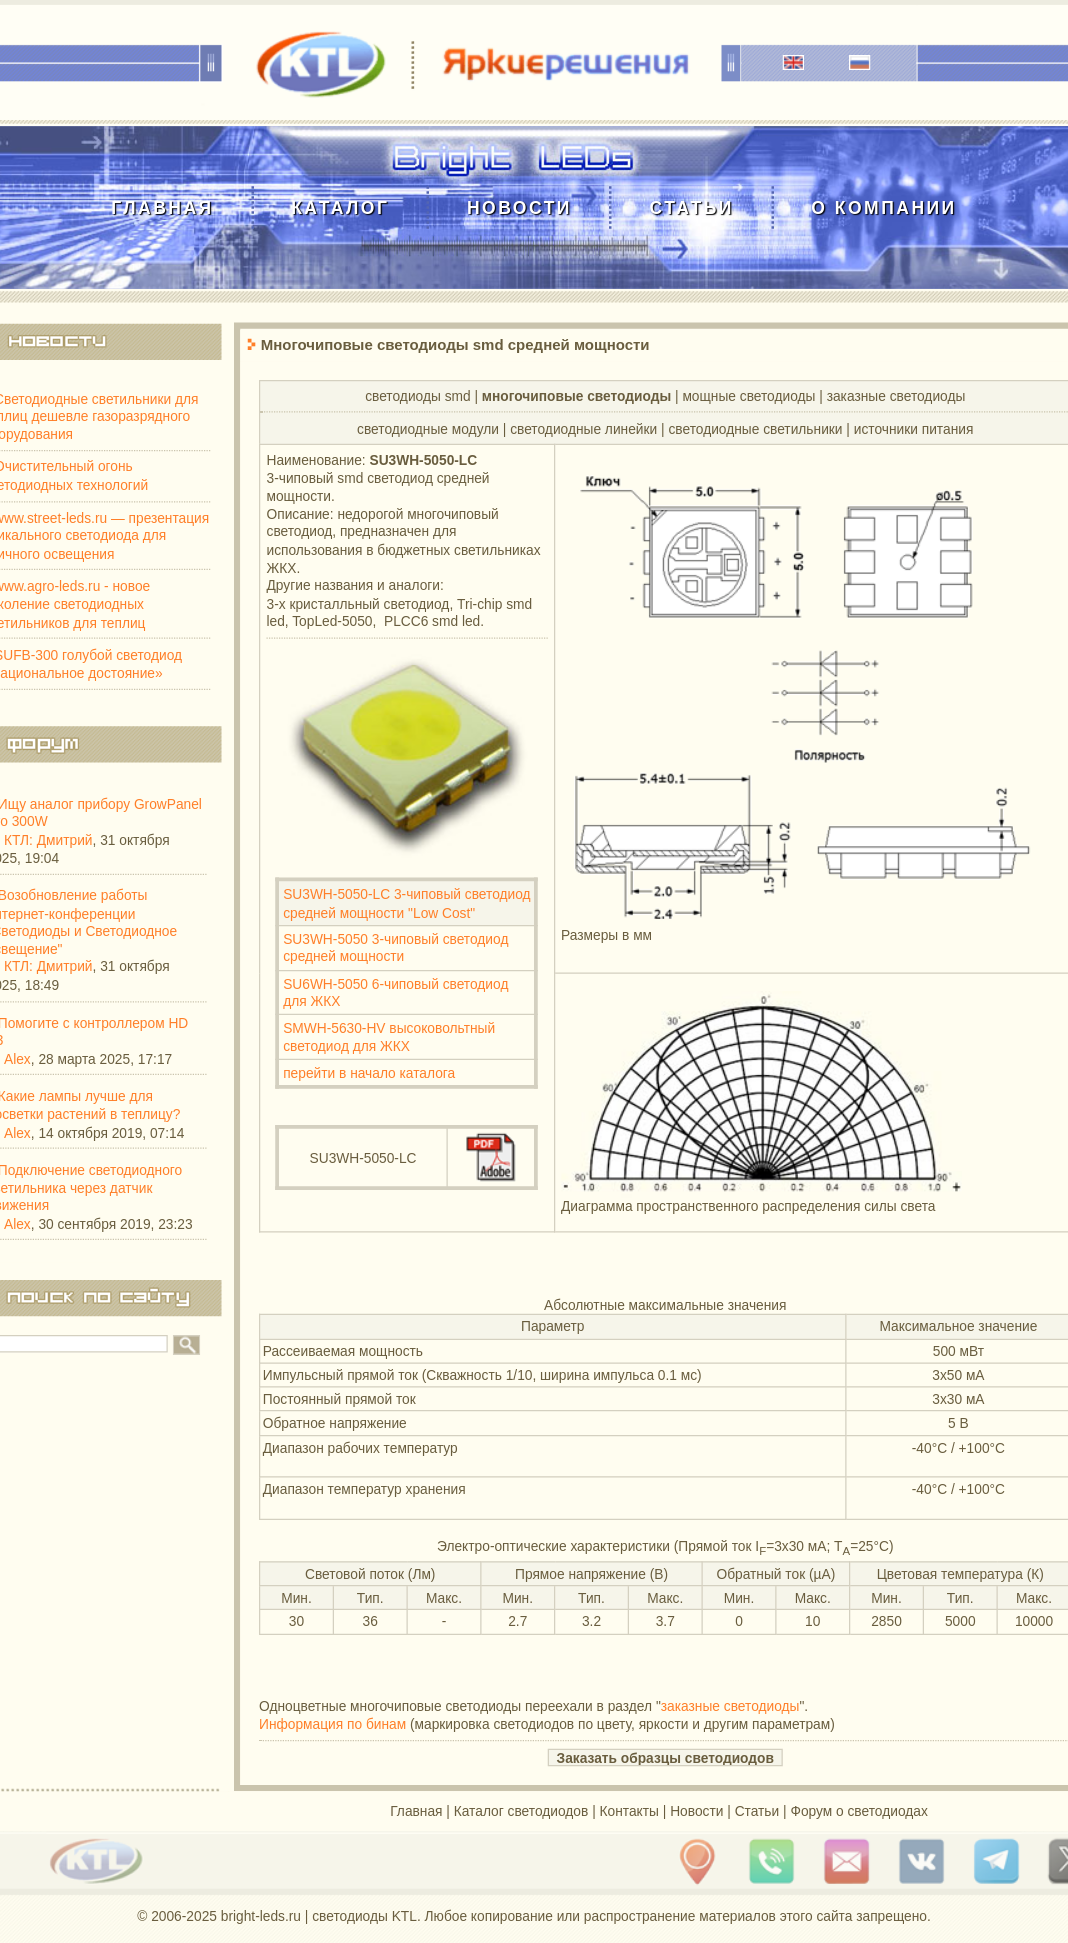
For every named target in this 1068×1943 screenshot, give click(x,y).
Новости (519, 207)
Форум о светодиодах (858, 1810)
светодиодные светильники (755, 428)
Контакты (629, 1810)
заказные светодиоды (896, 395)
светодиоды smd (417, 395)
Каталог (340, 207)
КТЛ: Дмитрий (48, 839)
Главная (162, 207)
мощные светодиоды (748, 395)
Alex (17, 1058)
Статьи (691, 207)
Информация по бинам (332, 1724)
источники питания (914, 428)
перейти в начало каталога (369, 1072)
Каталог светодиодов (521, 1810)
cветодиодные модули (428, 428)
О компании (883, 207)
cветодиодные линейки (583, 428)
